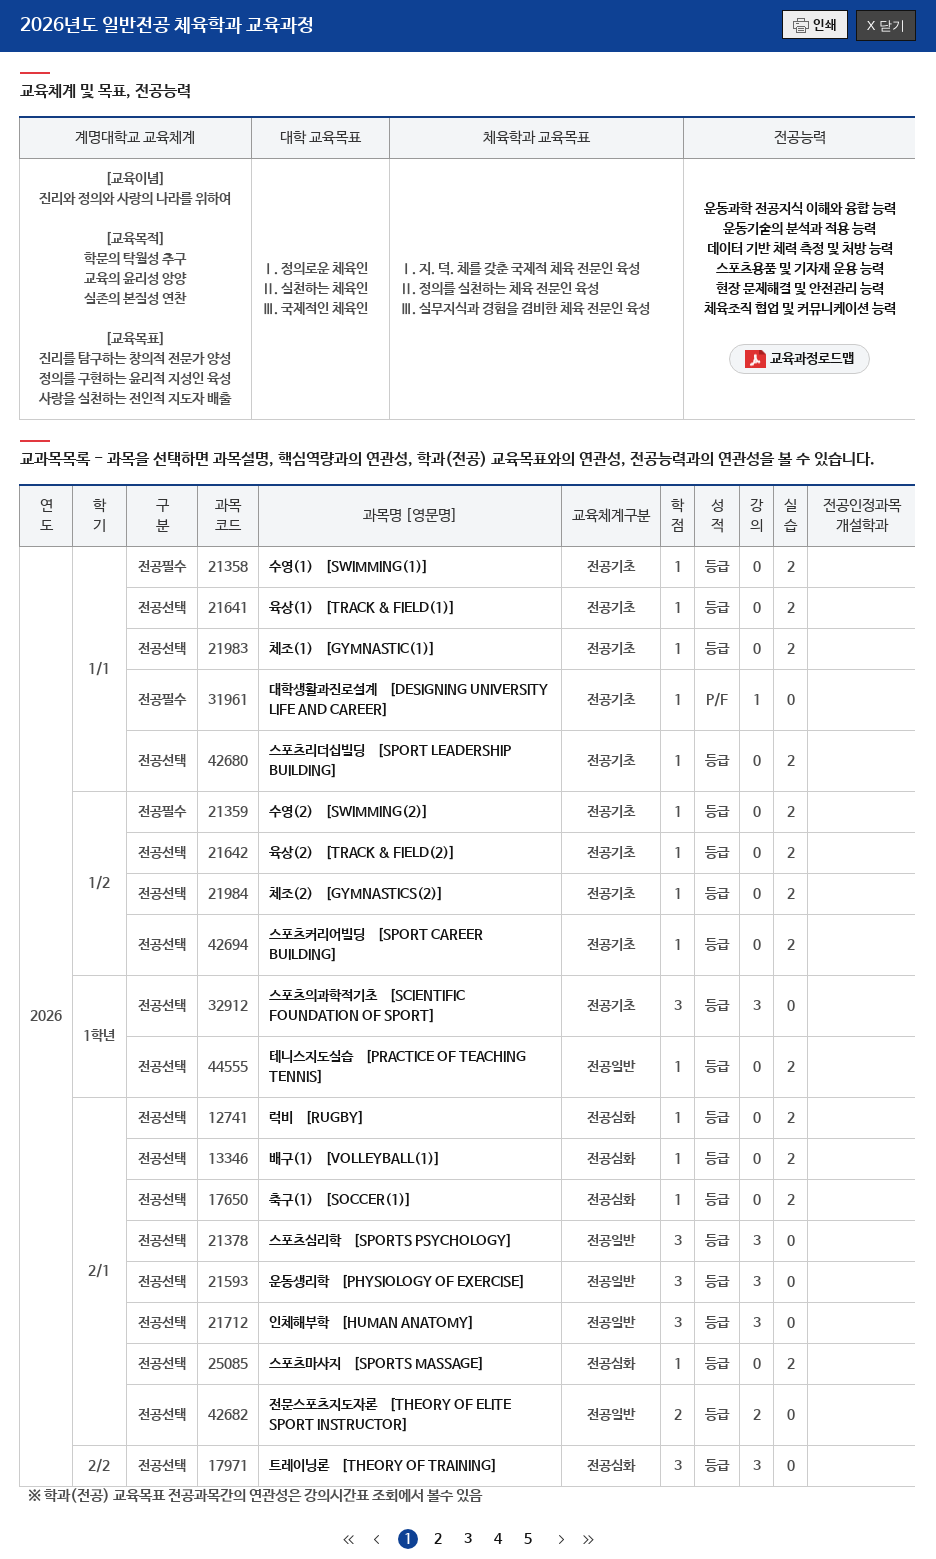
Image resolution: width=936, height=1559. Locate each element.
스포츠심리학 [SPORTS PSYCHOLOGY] (390, 1241)
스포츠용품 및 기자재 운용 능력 (800, 269)
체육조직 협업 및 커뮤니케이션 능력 (800, 309)
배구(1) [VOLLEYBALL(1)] (354, 1159)
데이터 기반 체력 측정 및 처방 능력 (800, 249)
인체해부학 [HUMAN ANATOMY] (371, 1323)
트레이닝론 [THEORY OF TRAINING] (383, 1466)
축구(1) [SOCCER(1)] (340, 1200)
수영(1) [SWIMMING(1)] (348, 567)
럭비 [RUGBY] (316, 1118)
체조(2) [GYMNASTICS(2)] (356, 894)
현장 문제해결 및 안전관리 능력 (800, 289)
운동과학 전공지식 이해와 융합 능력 (800, 209)
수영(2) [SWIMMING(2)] (348, 812)
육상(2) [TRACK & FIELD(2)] (362, 853)
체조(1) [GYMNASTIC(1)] (352, 649)
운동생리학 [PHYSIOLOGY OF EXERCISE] (397, 1282)
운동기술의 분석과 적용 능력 (799, 229)
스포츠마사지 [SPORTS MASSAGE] (376, 1364)
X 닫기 (886, 25)
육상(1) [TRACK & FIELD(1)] (362, 608)
